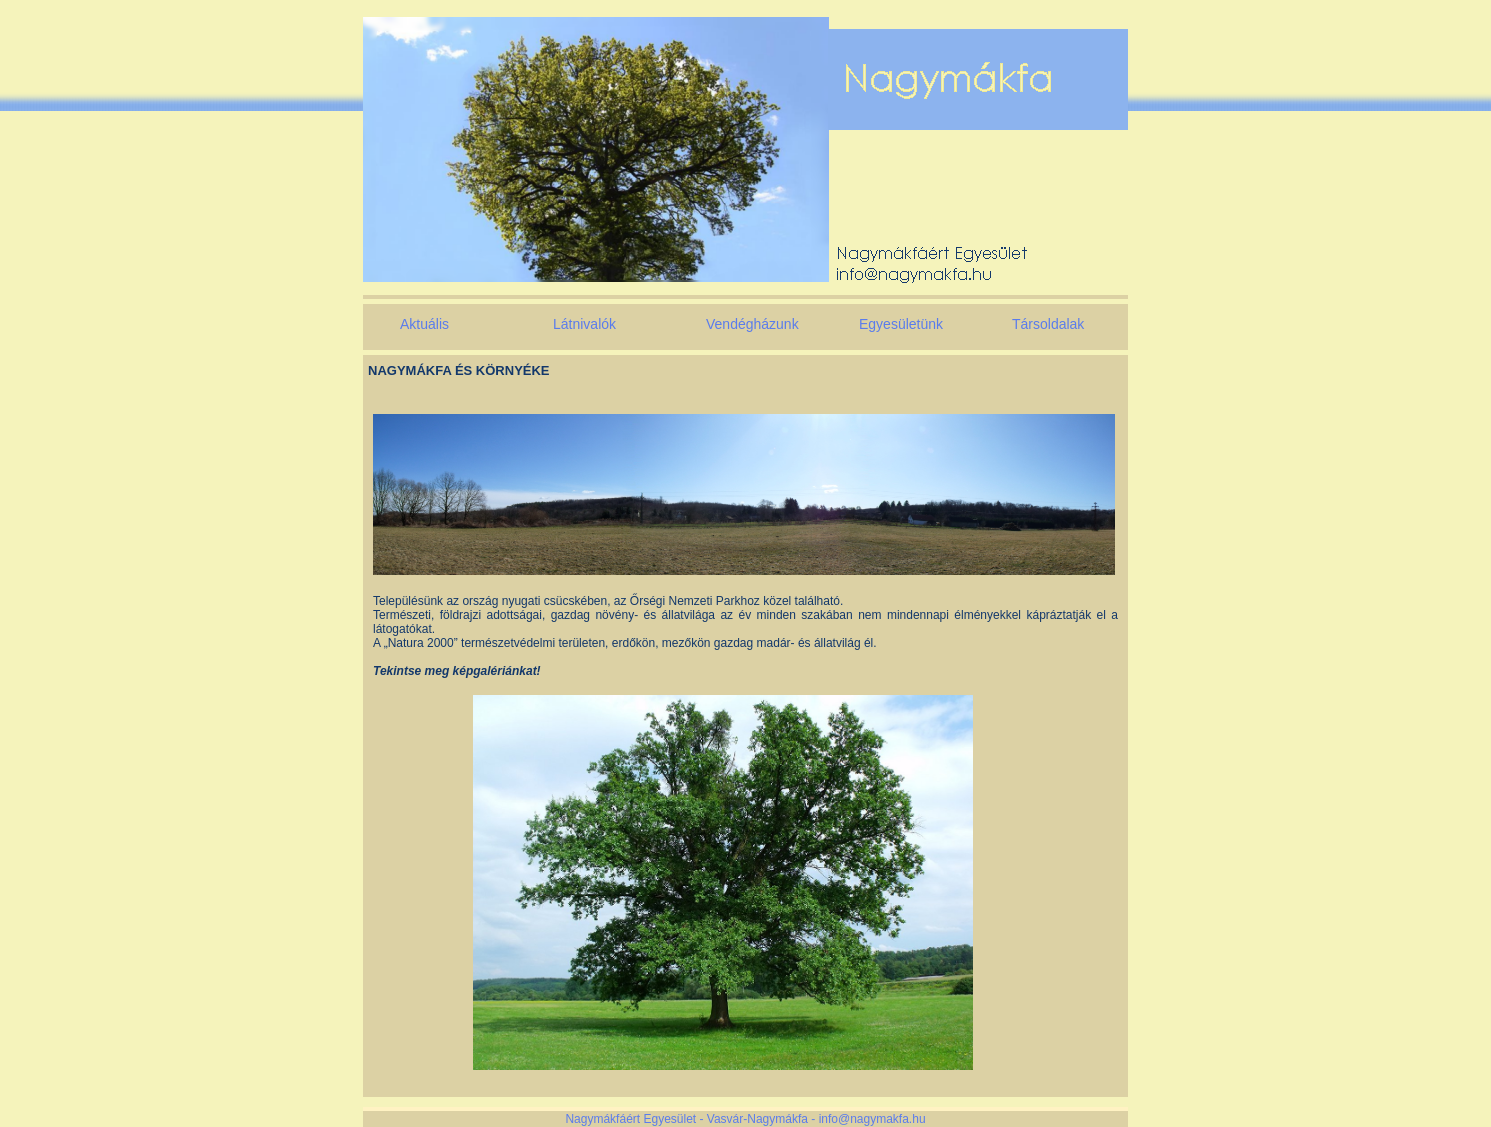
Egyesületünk (901, 324)
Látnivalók (584, 324)
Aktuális (424, 324)
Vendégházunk (752, 324)
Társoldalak (1048, 324)
